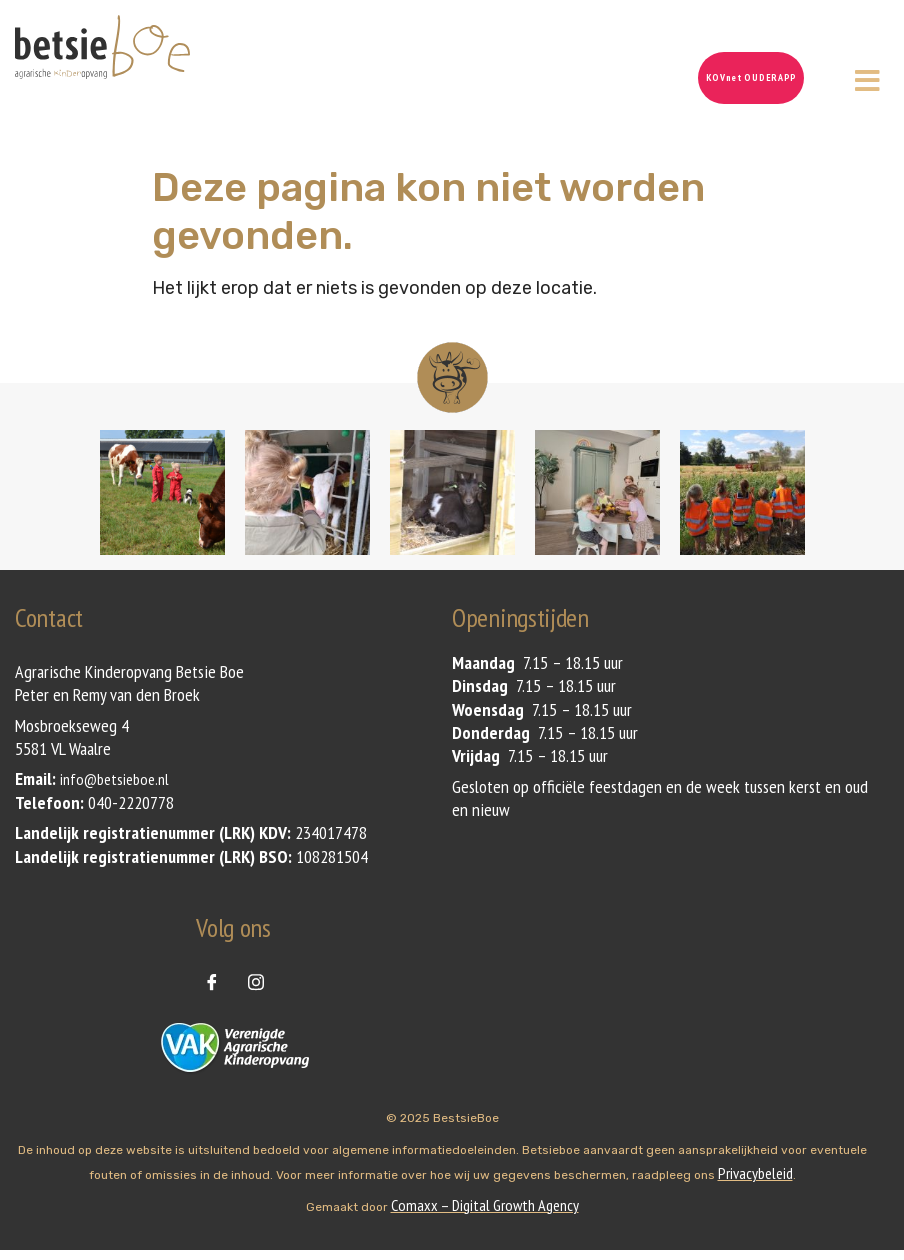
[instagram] (256, 981)
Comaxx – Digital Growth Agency (485, 1205)
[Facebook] (212, 981)
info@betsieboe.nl (114, 779)
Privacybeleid (755, 1173)
